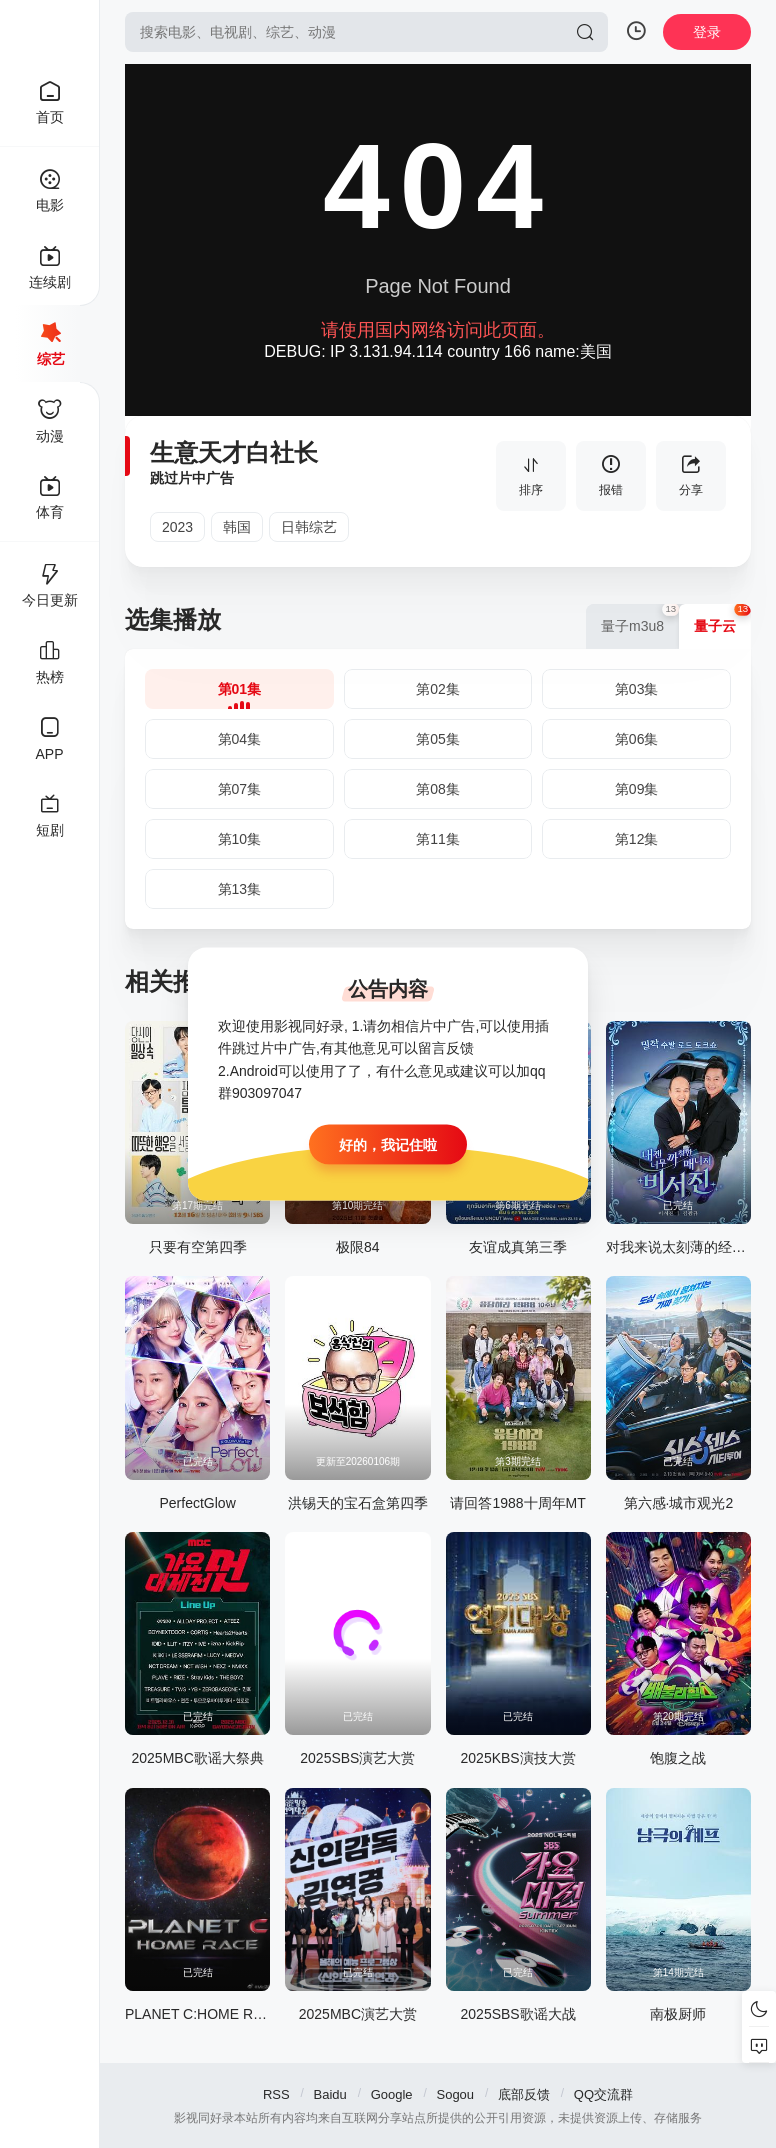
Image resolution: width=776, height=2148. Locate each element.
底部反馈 (524, 2094)
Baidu (330, 2094)
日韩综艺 (309, 527)
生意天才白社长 (234, 452)
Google (392, 2094)
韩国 (237, 527)
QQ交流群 (603, 2094)
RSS (276, 2094)
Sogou (455, 2094)
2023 (177, 527)
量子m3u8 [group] (640, 619)
